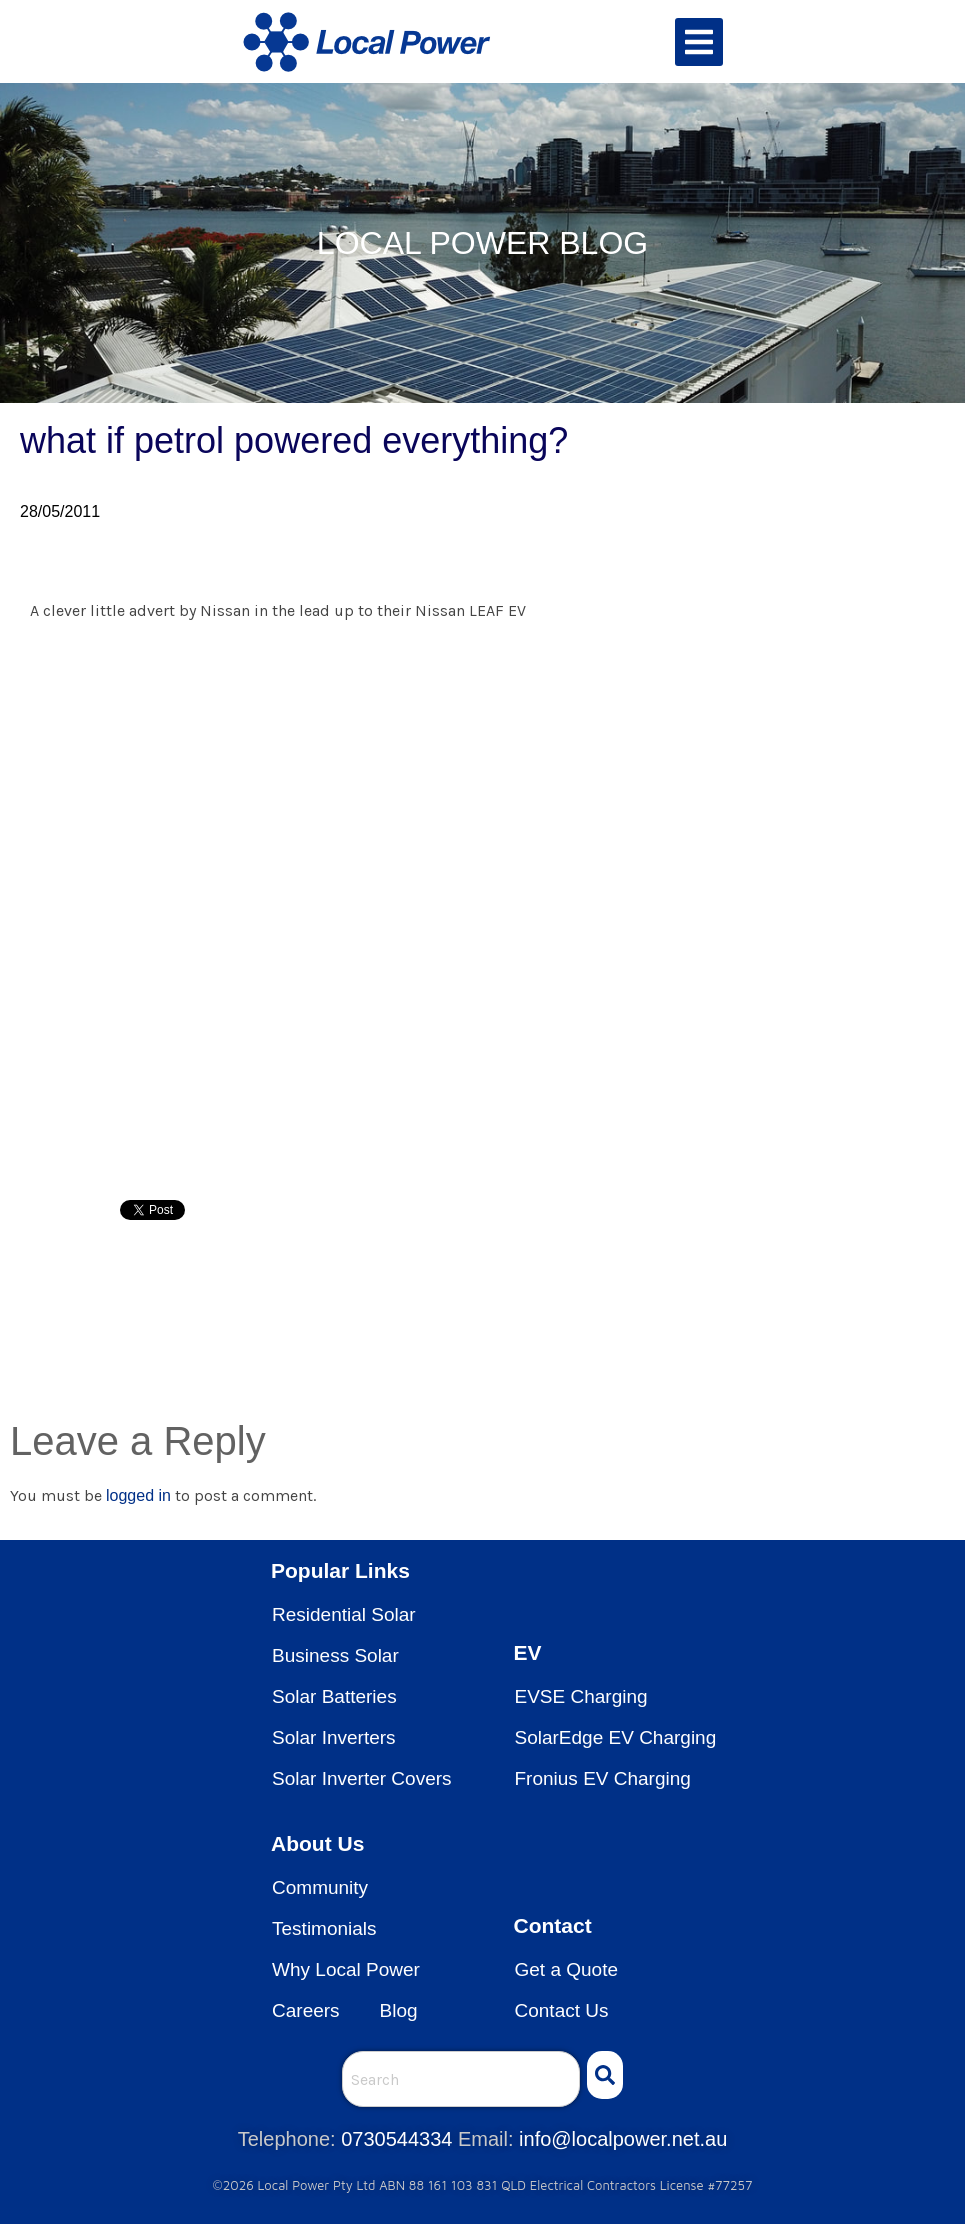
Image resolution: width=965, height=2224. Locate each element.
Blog (399, 2010)
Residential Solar (344, 1614)
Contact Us (562, 2010)
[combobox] (461, 2079)
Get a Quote (567, 1969)
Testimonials (324, 1928)
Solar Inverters (334, 1737)
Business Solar (335, 1655)
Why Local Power (346, 1969)
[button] (699, 42)
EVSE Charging (581, 1696)
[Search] (605, 2075)
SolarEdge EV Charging (616, 1737)
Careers (306, 2010)
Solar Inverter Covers (362, 1778)
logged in (138, 1495)
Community (320, 1887)
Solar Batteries (334, 1696)
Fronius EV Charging (603, 1778)
